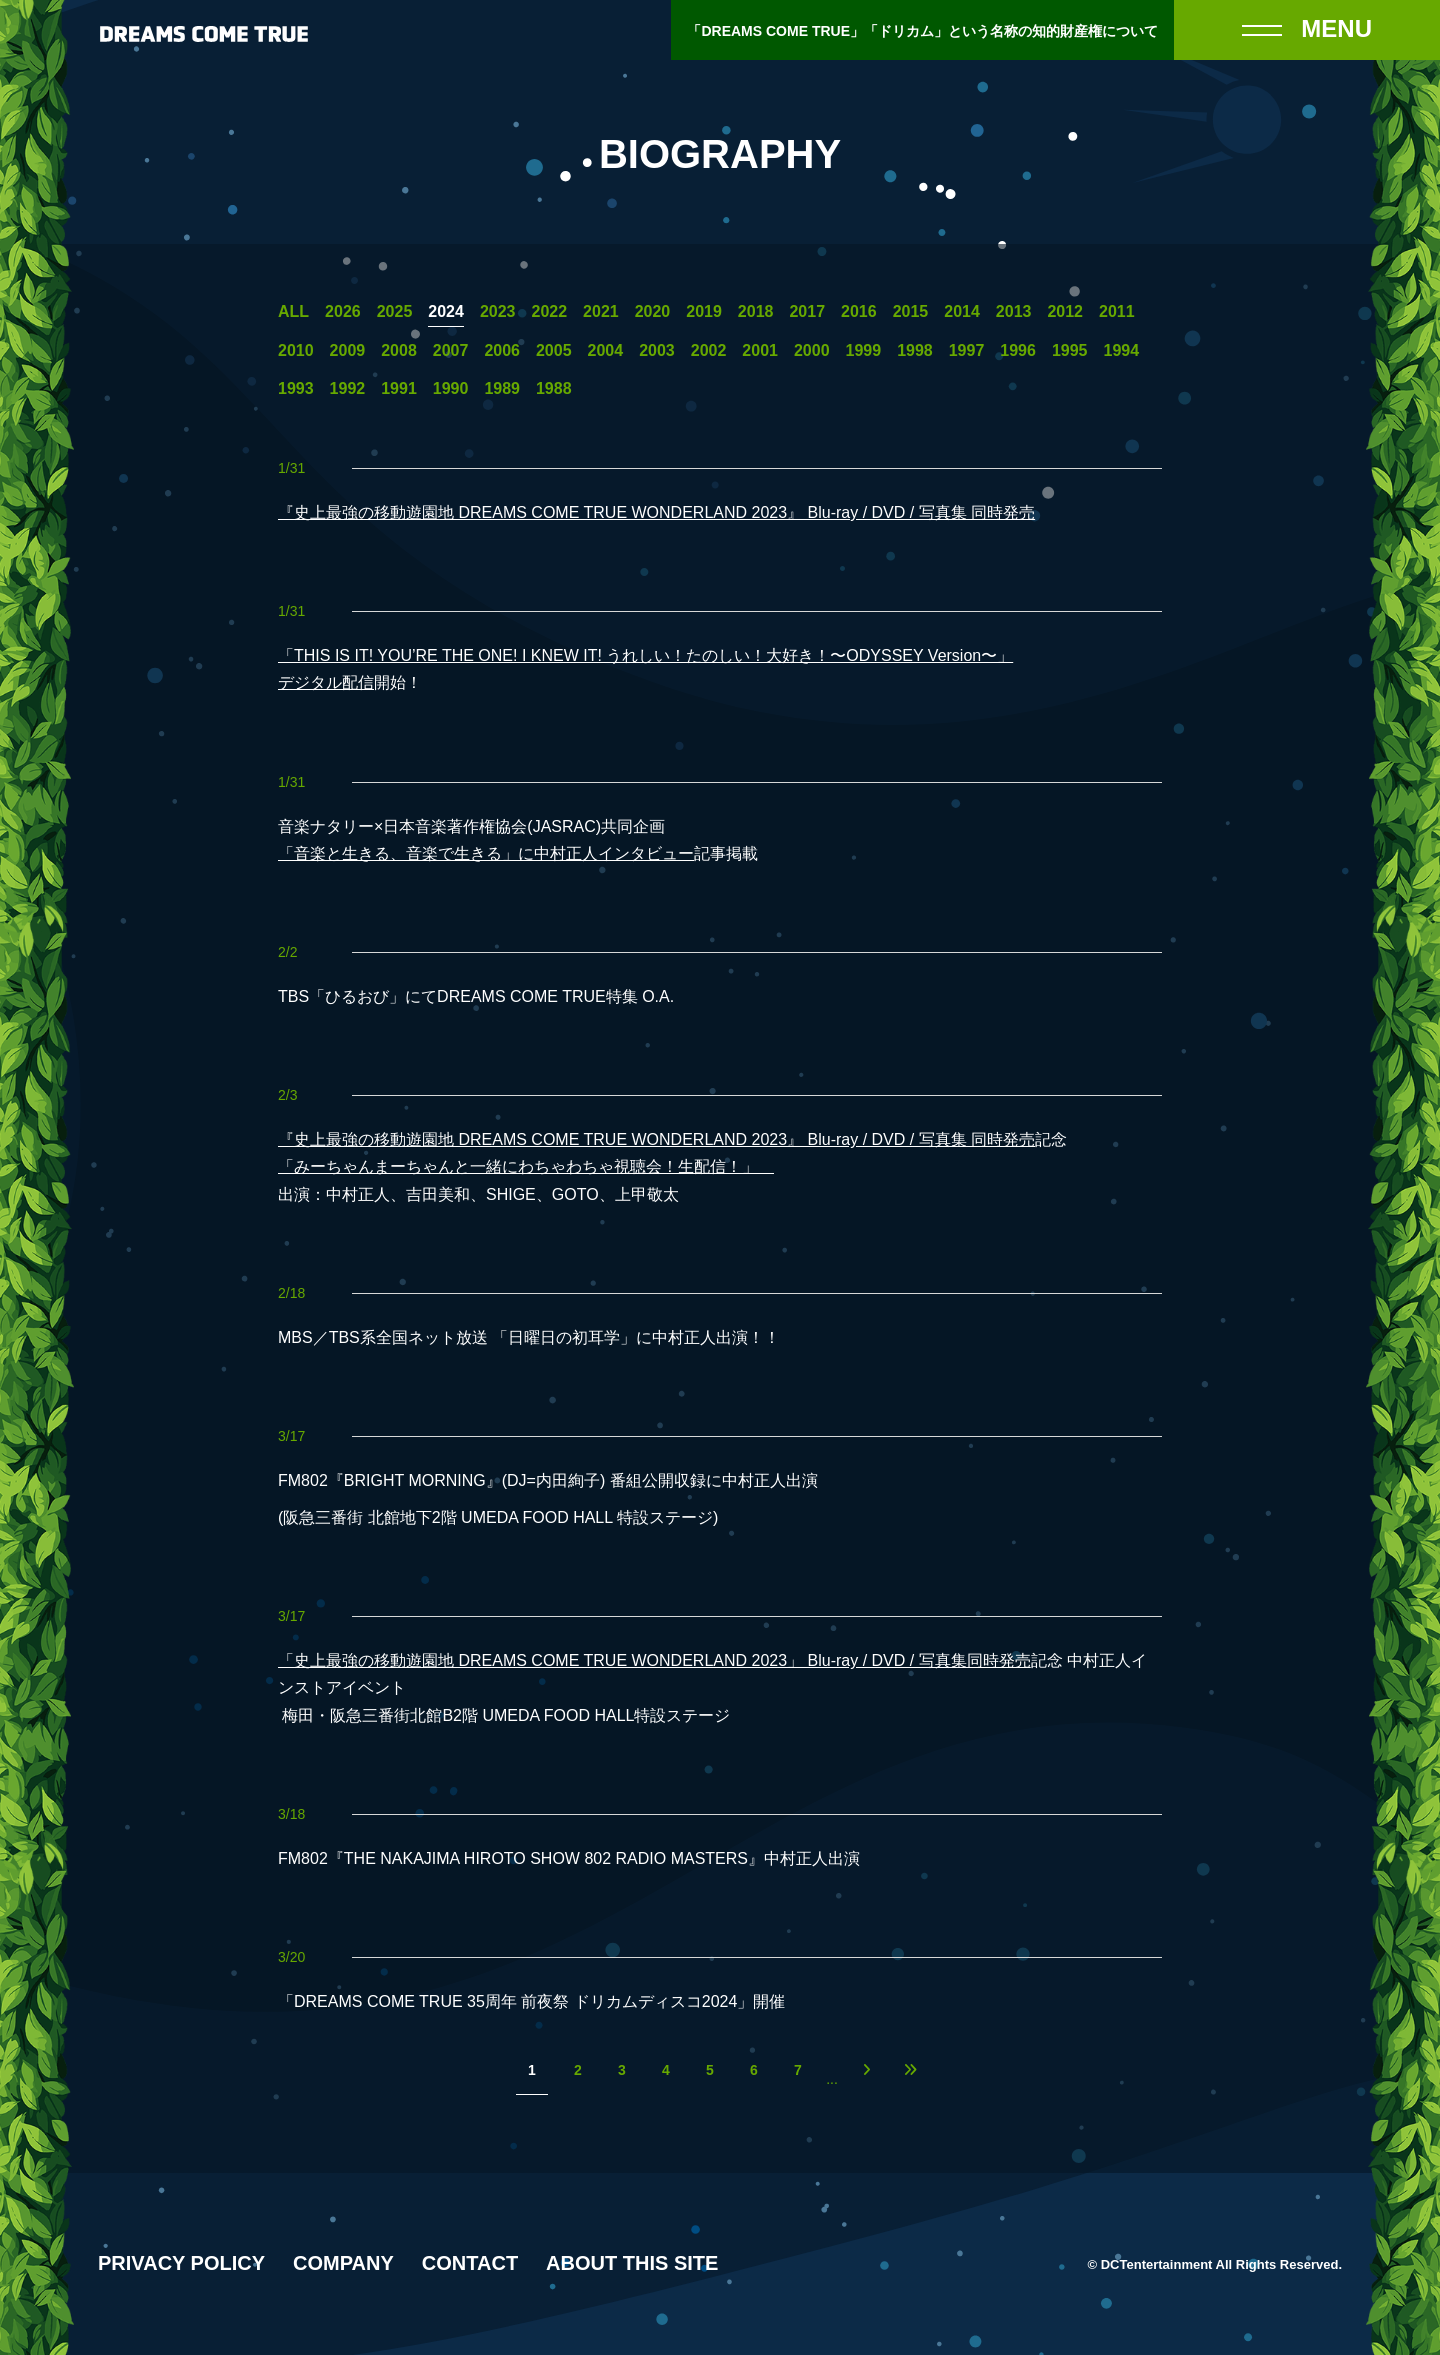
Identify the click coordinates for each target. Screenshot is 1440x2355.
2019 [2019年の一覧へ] (704, 312)
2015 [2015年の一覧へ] (911, 312)
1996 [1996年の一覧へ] (1018, 351)
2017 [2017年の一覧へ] (807, 312)
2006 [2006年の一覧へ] (502, 351)
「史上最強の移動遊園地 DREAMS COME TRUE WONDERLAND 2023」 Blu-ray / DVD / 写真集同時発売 (654, 1660)
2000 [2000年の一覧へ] (812, 351)
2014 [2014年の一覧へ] (962, 312)
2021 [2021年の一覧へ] (601, 312)
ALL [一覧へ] (293, 312)
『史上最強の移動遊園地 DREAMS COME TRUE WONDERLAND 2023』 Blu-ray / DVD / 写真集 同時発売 (656, 512)
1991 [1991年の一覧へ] (399, 389)
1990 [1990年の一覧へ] (451, 389)
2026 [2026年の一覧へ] (343, 312)
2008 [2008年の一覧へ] (399, 351)
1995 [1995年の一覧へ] (1070, 351)
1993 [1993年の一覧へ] (296, 389)
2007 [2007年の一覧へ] (451, 351)
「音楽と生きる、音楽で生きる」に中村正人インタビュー (486, 853)
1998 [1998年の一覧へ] (915, 351)
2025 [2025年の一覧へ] (395, 312)
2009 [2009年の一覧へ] (348, 351)
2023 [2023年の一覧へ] (498, 312)
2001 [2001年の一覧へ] (760, 351)
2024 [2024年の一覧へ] (446, 312)
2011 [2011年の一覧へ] (1117, 312)
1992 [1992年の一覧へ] (348, 389)
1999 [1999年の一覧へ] (864, 351)
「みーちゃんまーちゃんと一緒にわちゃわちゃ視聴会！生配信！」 (526, 1166)
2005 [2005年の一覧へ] (554, 351)
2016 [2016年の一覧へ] (859, 312)
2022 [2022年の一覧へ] (549, 312)
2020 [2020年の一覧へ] (653, 312)
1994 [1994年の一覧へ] (1122, 351)
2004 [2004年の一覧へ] (606, 351)
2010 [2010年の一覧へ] (296, 351)
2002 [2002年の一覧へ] (709, 351)
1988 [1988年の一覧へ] (554, 389)
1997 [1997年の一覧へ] (967, 351)
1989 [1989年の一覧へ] (502, 389)
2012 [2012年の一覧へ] (1065, 312)
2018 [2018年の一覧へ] (756, 312)
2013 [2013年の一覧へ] (1014, 312)
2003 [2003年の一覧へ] (657, 351)
